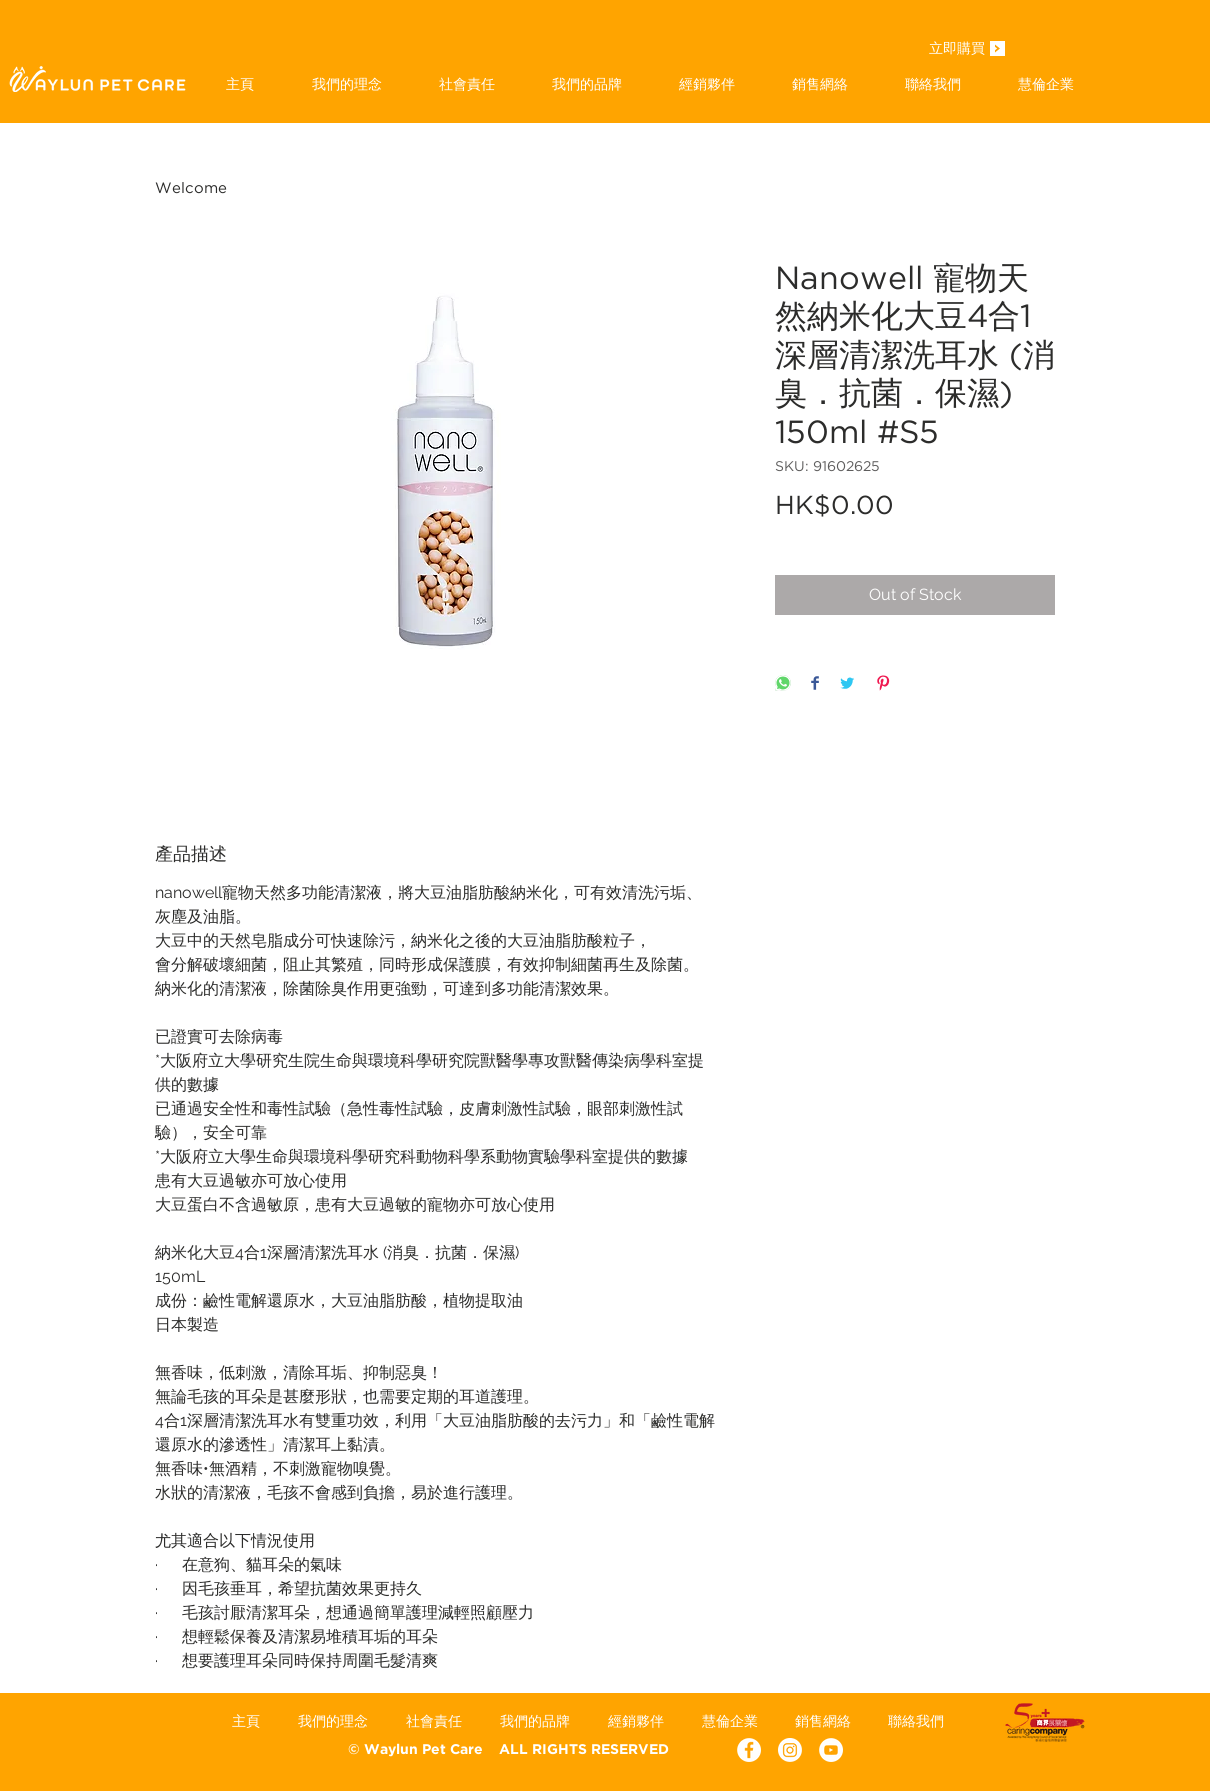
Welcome (191, 188)
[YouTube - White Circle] (831, 1750)
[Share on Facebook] (815, 684)
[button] (586, 84)
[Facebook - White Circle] (749, 1750)
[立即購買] (957, 50)
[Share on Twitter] (847, 684)
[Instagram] (790, 1750)
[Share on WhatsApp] (783, 684)
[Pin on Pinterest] (883, 684)
